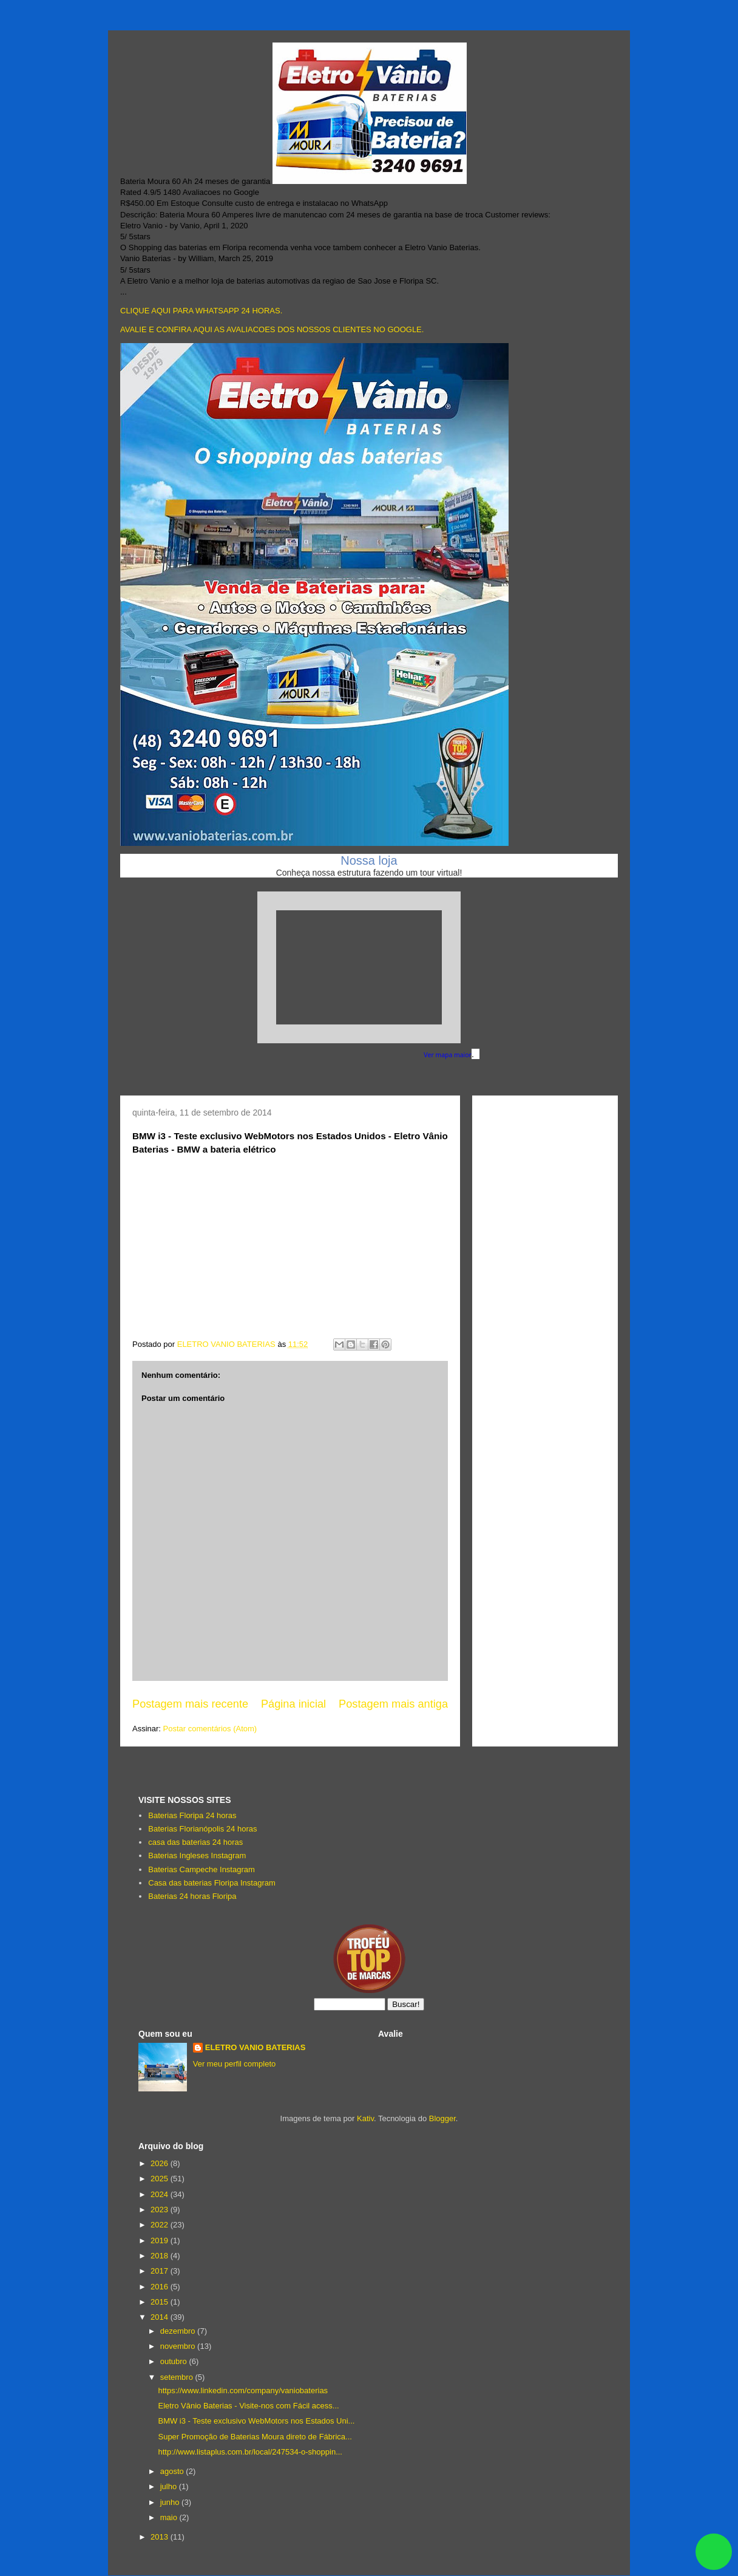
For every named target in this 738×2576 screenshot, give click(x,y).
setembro (177, 2377)
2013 (161, 2536)
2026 (161, 2163)
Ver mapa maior (448, 1055)
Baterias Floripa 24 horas (192, 1815)
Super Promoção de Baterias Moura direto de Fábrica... (254, 2436)
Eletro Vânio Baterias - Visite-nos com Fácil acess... (248, 2405)
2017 (161, 2270)
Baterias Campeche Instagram (201, 1869)
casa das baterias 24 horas (195, 1842)
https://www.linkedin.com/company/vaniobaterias (243, 2390)
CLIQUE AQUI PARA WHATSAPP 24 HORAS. (201, 310)
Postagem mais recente (190, 1704)
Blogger (442, 2118)
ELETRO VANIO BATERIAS (255, 2047)
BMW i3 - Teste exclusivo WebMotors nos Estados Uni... (256, 2420)
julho (169, 2486)
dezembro (178, 2331)
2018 (161, 2255)
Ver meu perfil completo (234, 2063)
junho (170, 2502)
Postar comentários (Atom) (210, 1728)
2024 (161, 2194)
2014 (161, 2317)
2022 (161, 2224)
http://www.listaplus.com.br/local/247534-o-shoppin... (250, 2451)
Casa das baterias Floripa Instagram (212, 1882)
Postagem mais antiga (393, 1704)
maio (170, 2517)
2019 (161, 2240)
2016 (161, 2286)
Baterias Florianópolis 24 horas (202, 1828)
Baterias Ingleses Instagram (197, 1855)
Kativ (365, 2118)
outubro (174, 2361)
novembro (178, 2346)
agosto (173, 2471)
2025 (161, 2178)
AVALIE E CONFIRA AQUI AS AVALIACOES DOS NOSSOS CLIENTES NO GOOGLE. (272, 329)
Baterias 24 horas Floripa (192, 1896)
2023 (161, 2209)
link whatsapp (714, 2551)
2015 (161, 2301)
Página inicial (293, 1704)
